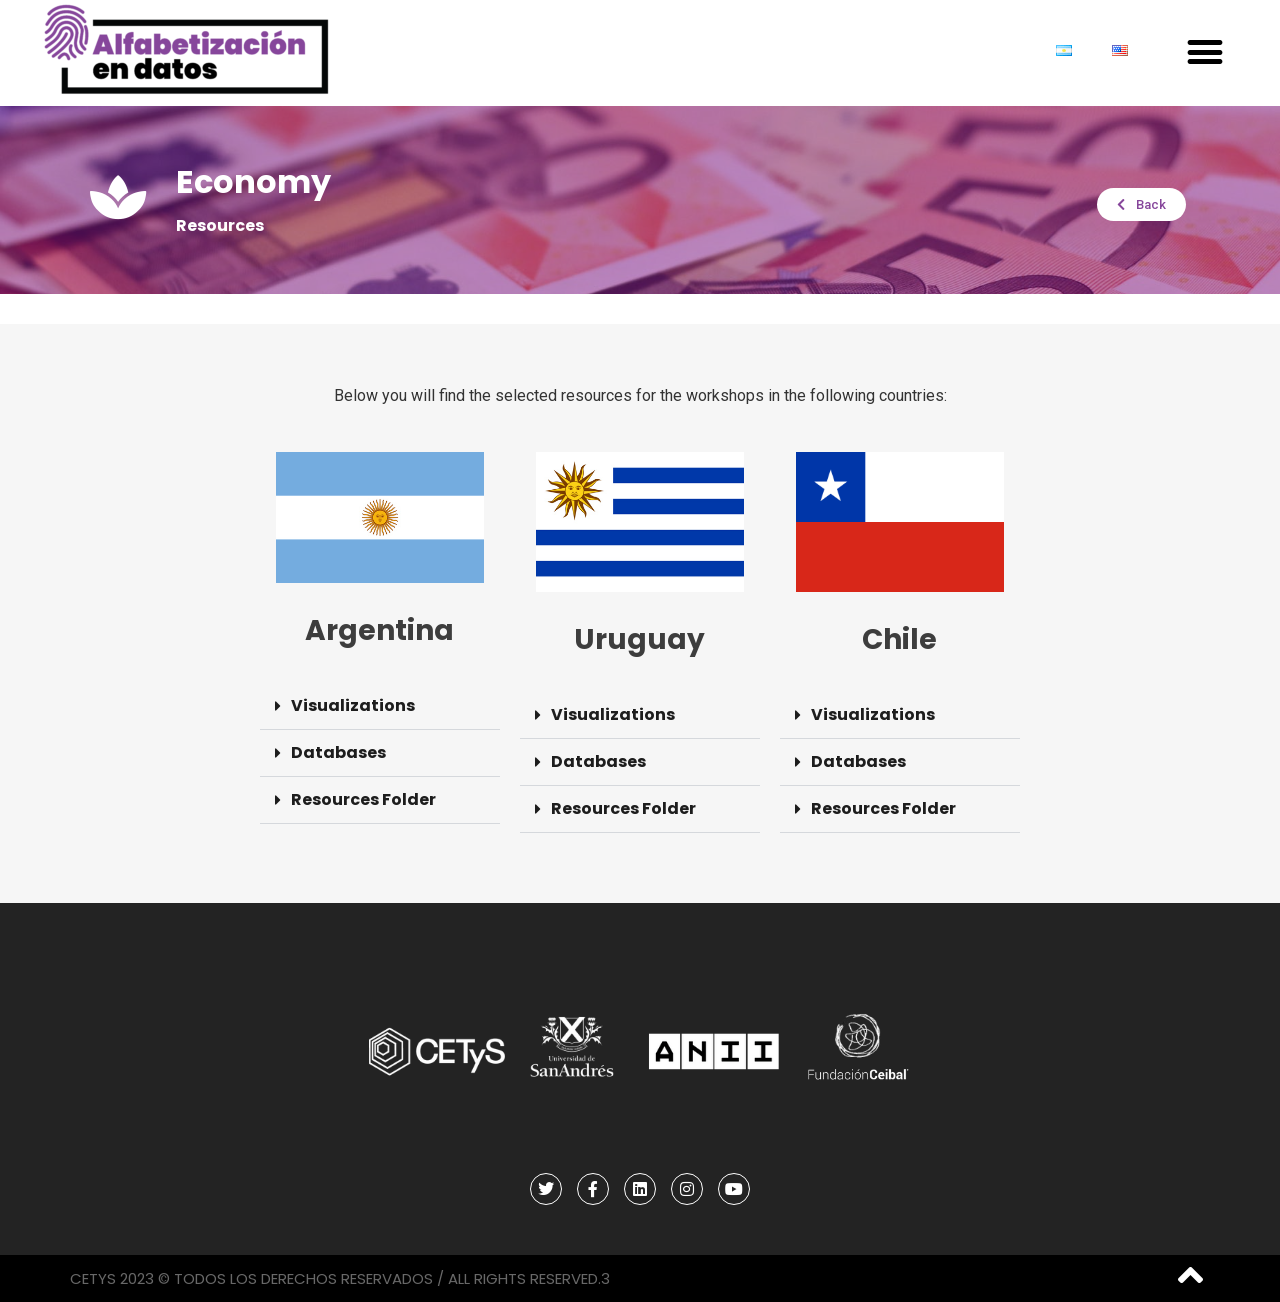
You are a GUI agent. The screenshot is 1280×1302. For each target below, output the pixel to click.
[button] (1204, 52)
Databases (338, 752)
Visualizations (353, 705)
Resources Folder (363, 799)
